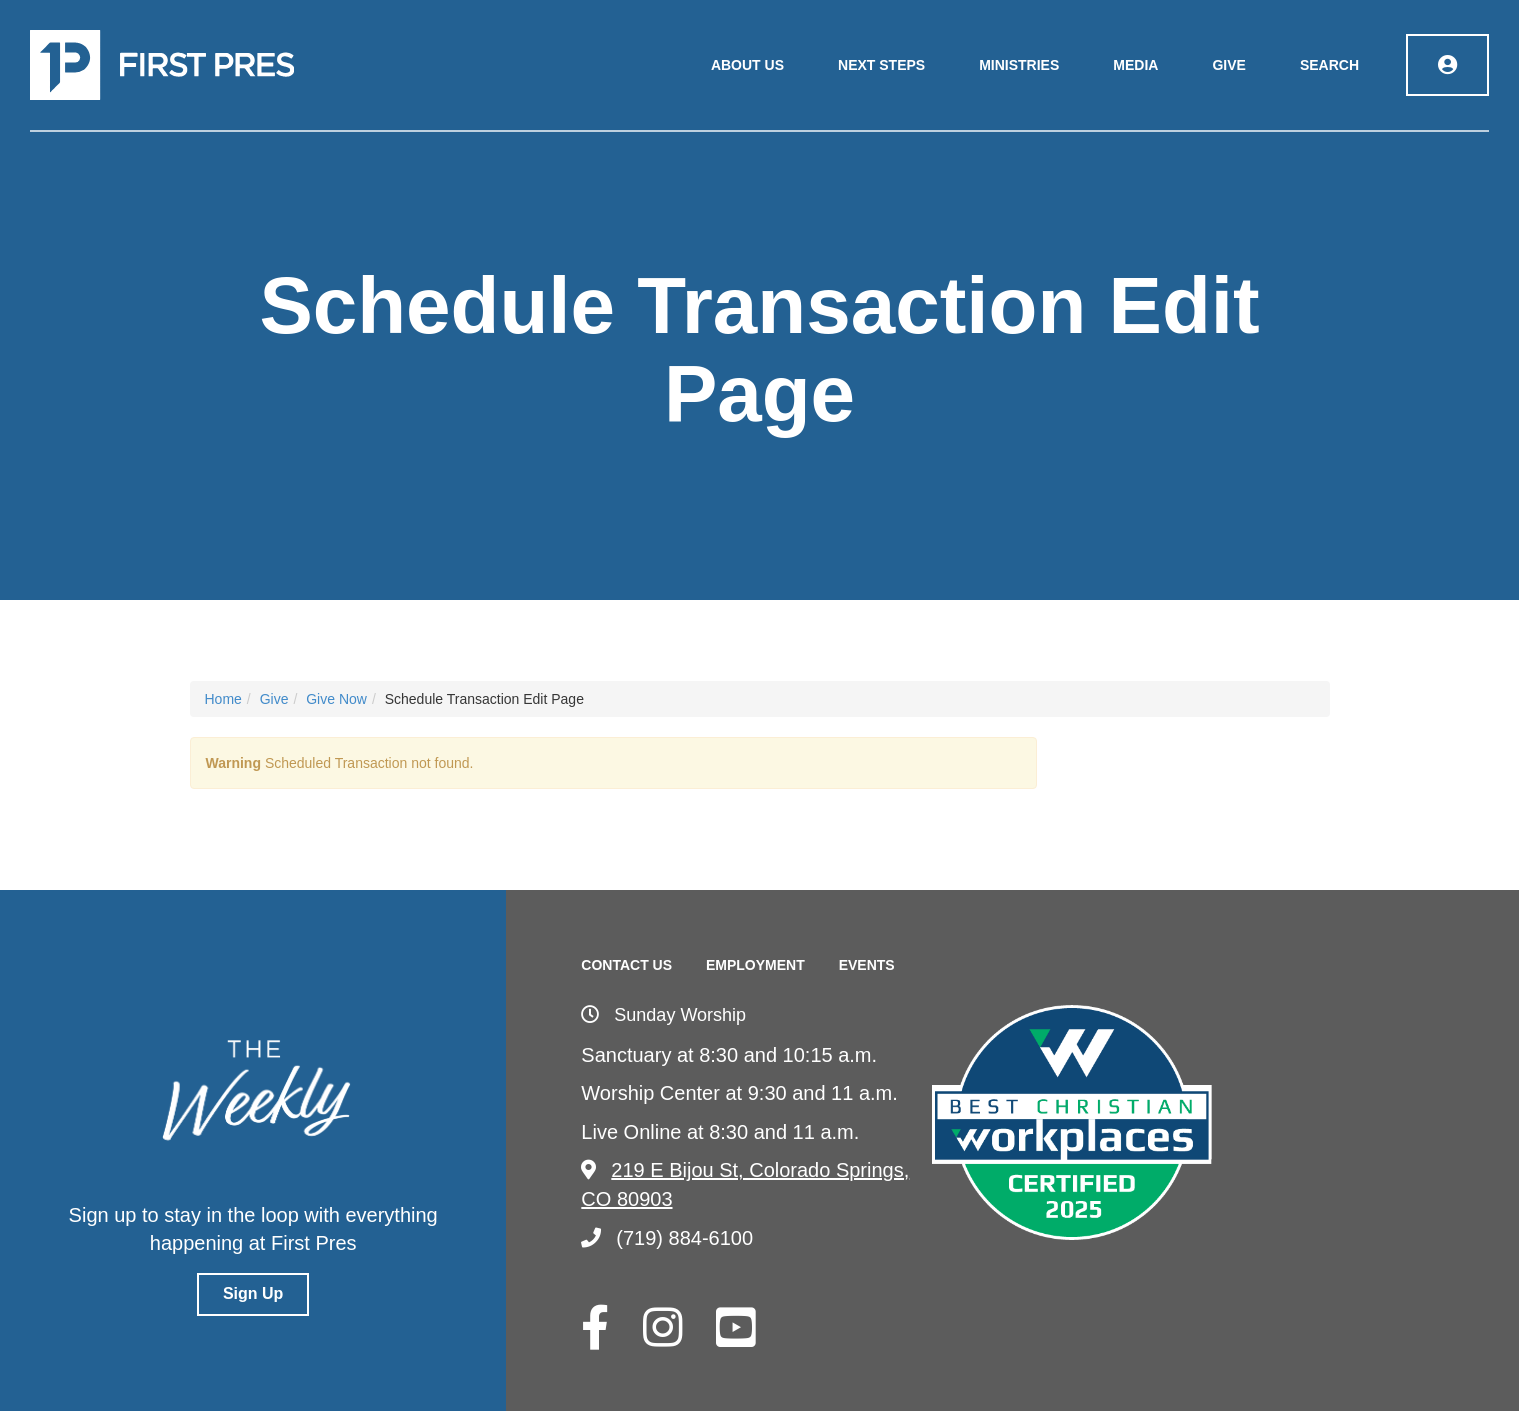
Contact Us (626, 965)
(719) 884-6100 (667, 1238)
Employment (755, 965)
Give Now (336, 699)
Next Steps (881, 65)
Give (1228, 65)
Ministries (1019, 65)
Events (867, 965)
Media (1135, 65)
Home (223, 699)
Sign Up (253, 1293)
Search (1329, 65)
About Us (747, 65)
